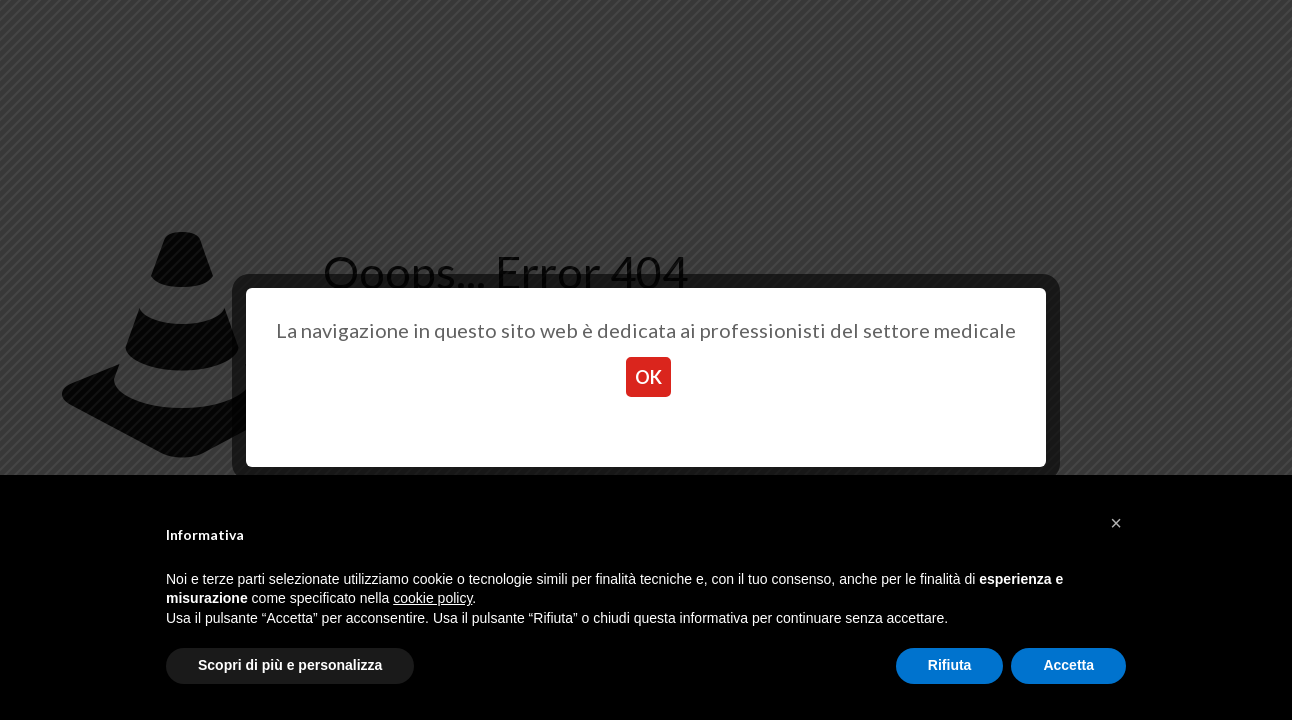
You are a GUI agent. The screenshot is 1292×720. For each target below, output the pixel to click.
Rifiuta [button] (950, 665)
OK (648, 377)
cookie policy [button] (432, 598)
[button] (1116, 523)
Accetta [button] (1068, 665)
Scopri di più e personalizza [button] (290, 665)
